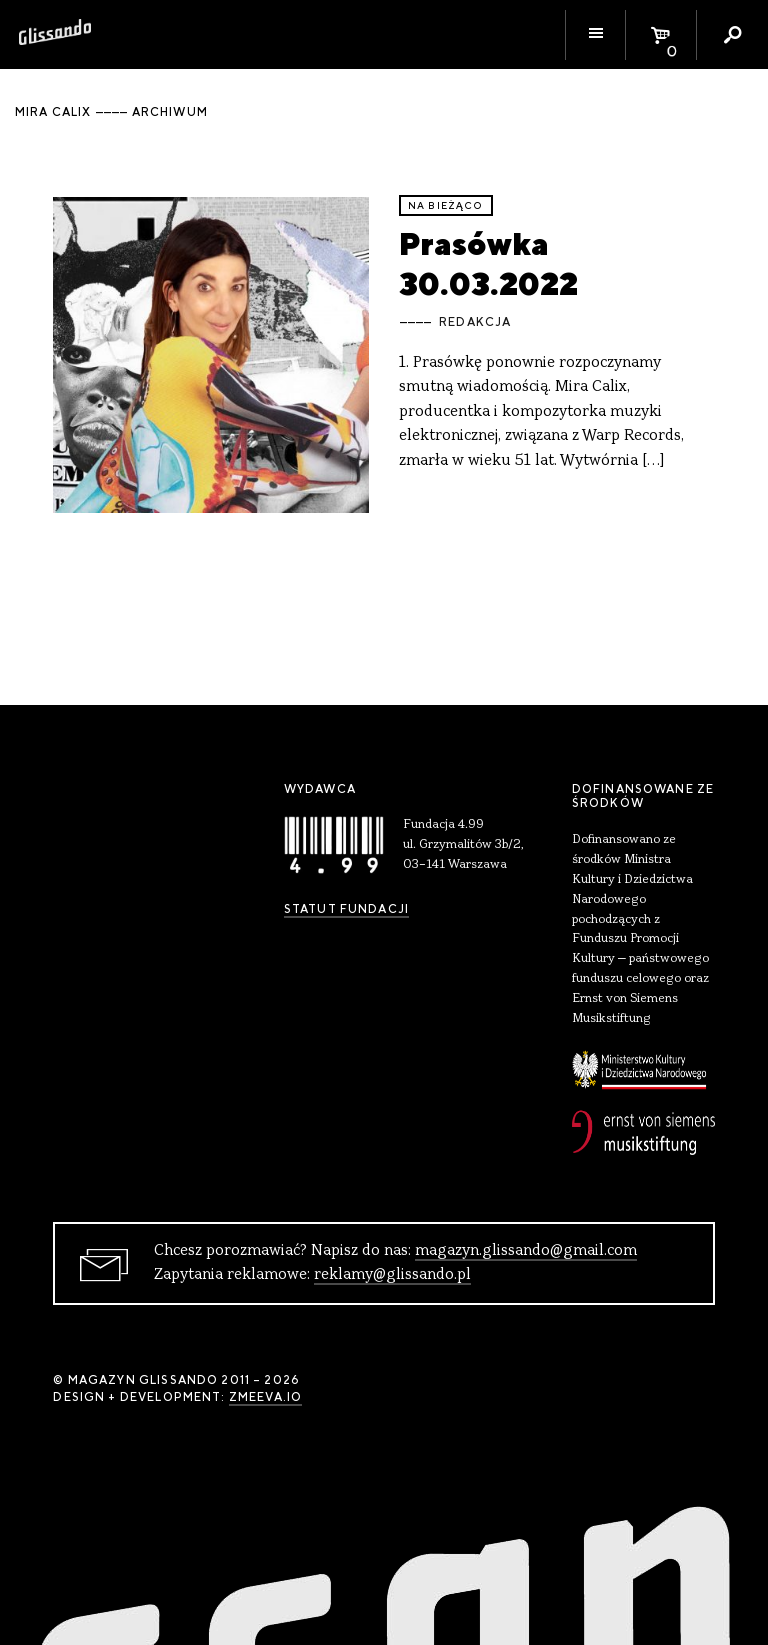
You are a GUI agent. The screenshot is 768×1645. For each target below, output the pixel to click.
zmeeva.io (265, 1397)
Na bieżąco (446, 205)
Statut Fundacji (346, 909)
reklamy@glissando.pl (392, 1275)
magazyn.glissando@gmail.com (526, 1251)
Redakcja (475, 322)
